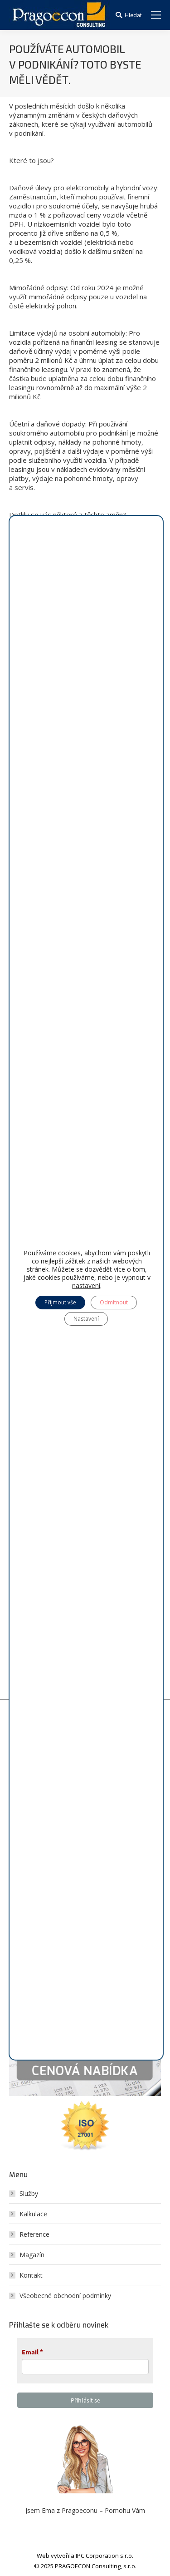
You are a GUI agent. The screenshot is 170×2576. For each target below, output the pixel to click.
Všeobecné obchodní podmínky (65, 2295)
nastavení (86, 1286)
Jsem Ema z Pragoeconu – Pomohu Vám (85, 2510)
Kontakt (31, 2275)
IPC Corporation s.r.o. (104, 2555)
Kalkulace (33, 2213)
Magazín (31, 2254)
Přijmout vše (60, 1302)
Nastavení (86, 1319)
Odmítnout (114, 1302)
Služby (28, 2193)
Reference (34, 2234)
